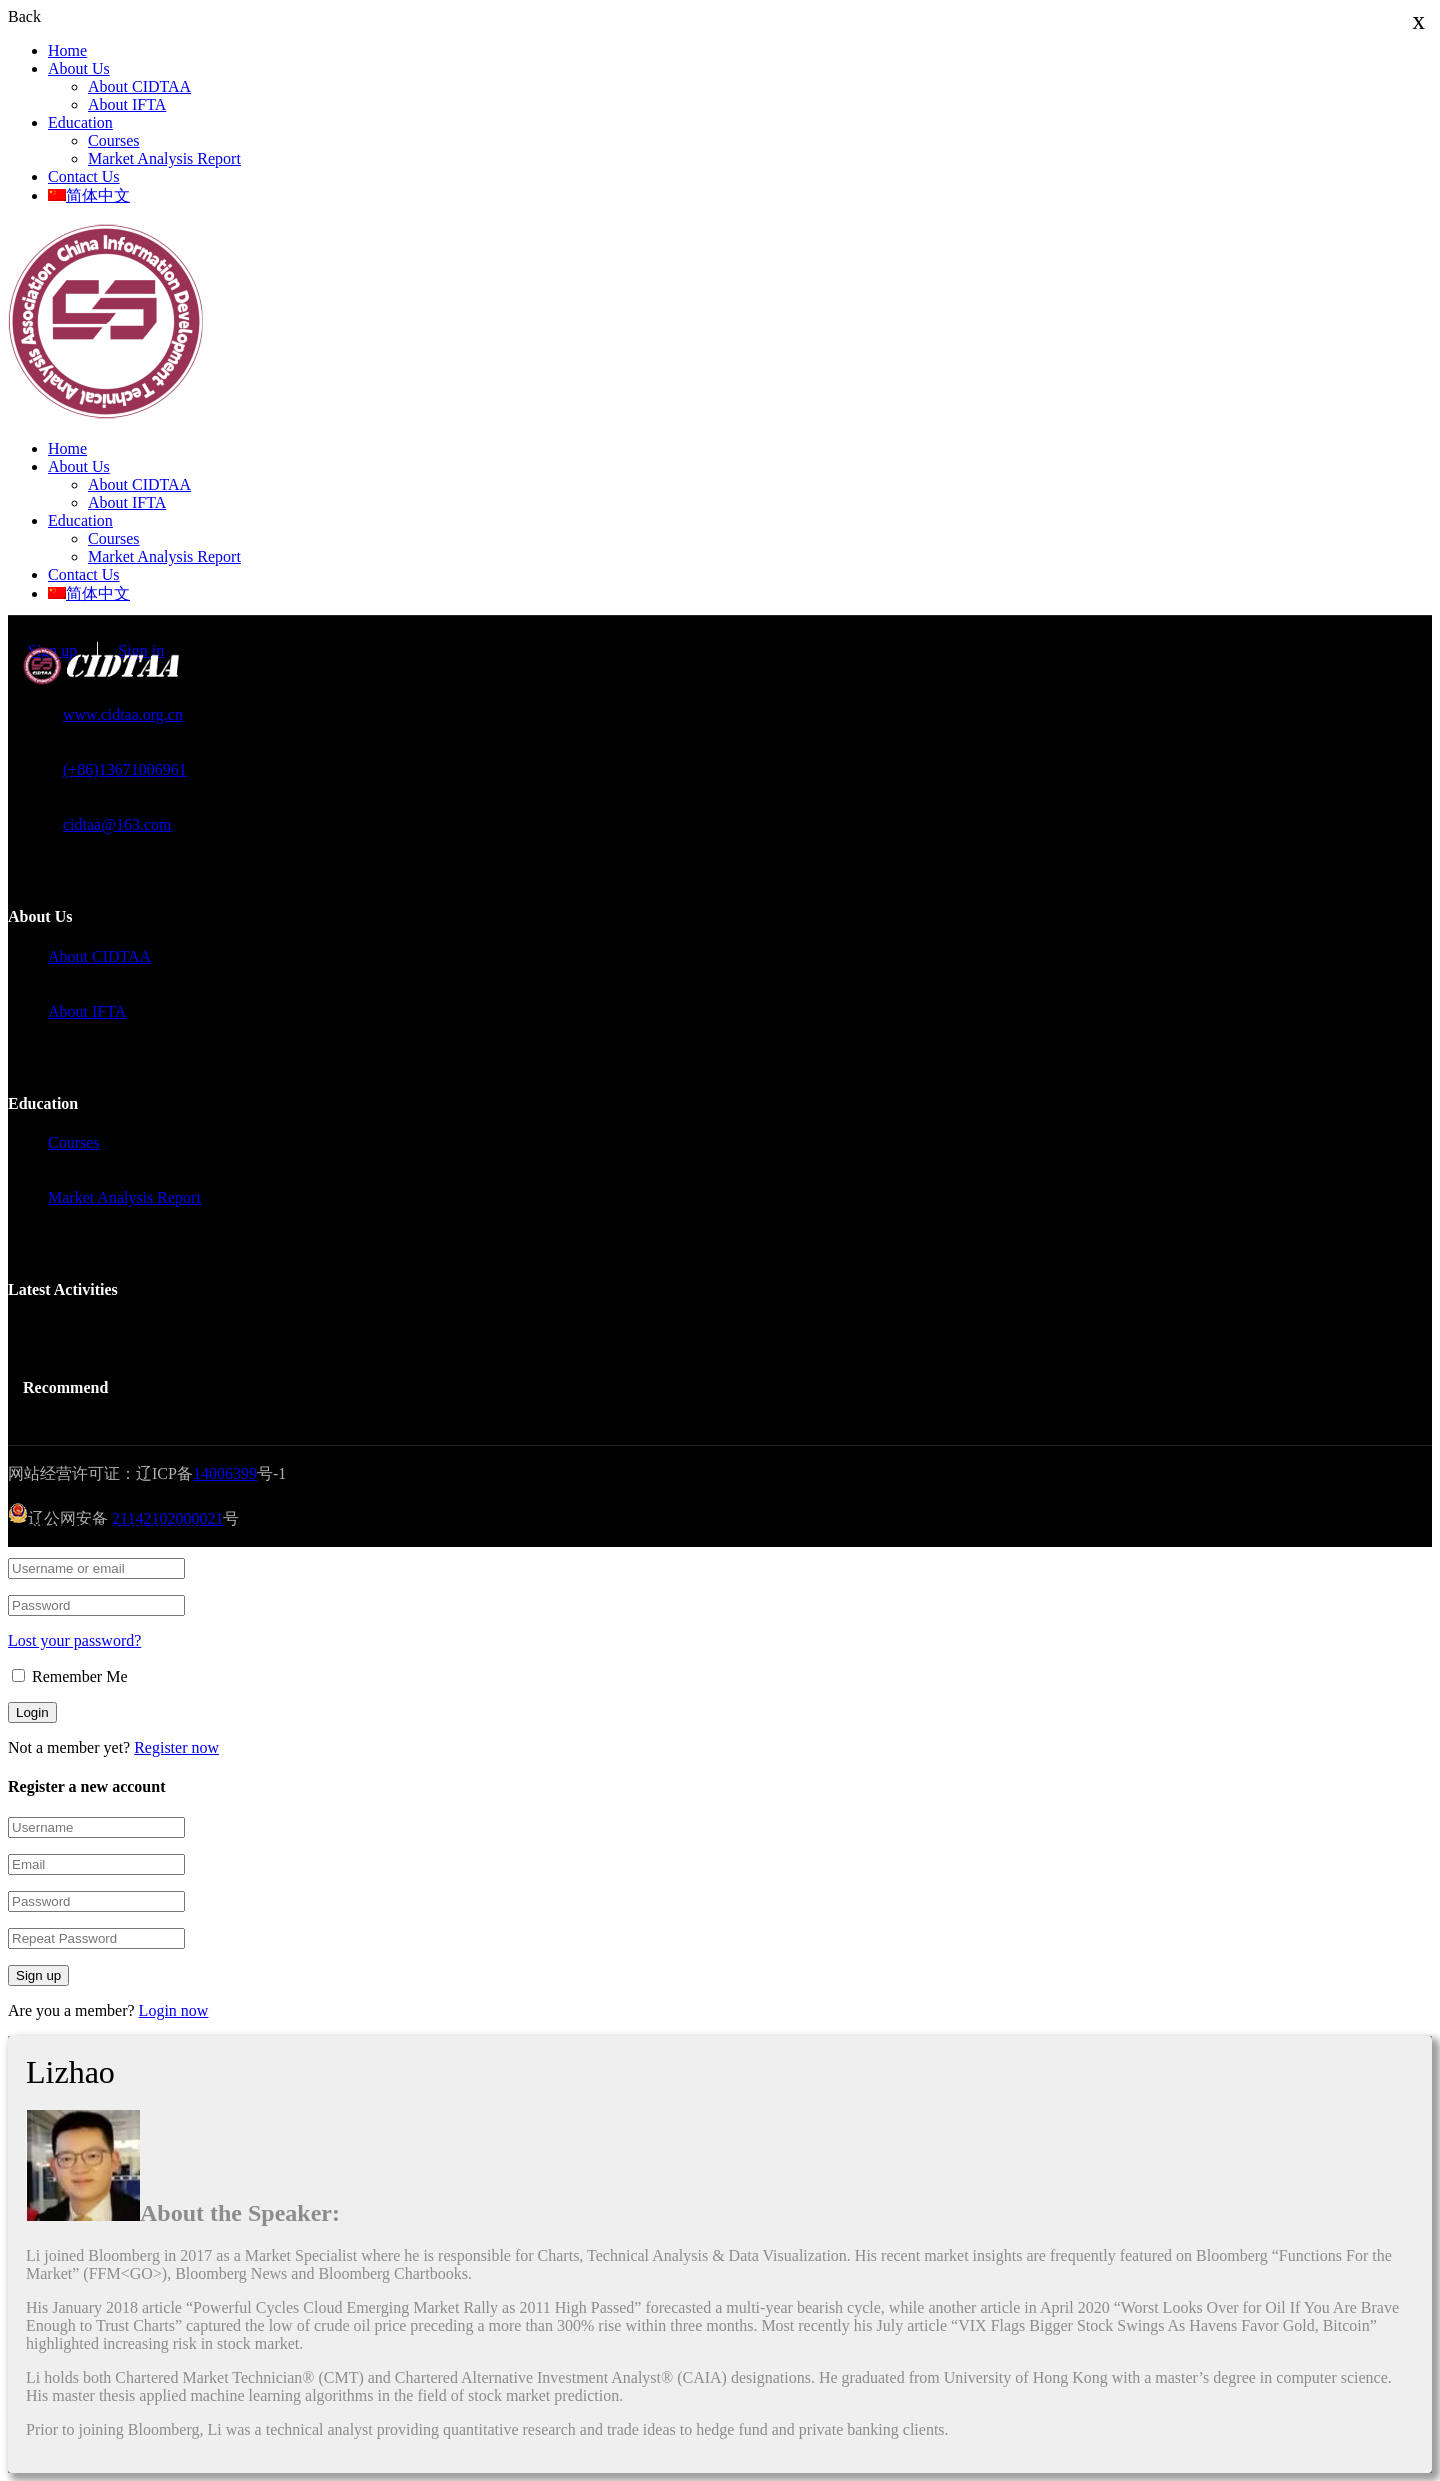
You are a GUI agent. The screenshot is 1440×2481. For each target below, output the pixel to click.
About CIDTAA (139, 86)
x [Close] (1419, 20)
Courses (114, 140)
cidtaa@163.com (117, 824)
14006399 (225, 1473)
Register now (176, 1747)
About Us (79, 68)
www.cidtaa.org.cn (123, 714)
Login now (174, 2010)
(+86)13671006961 (125, 769)
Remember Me (70, 1676)
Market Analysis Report (164, 158)
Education (80, 122)
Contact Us (84, 176)
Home (67, 50)
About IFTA (127, 104)
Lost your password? (74, 1640)
